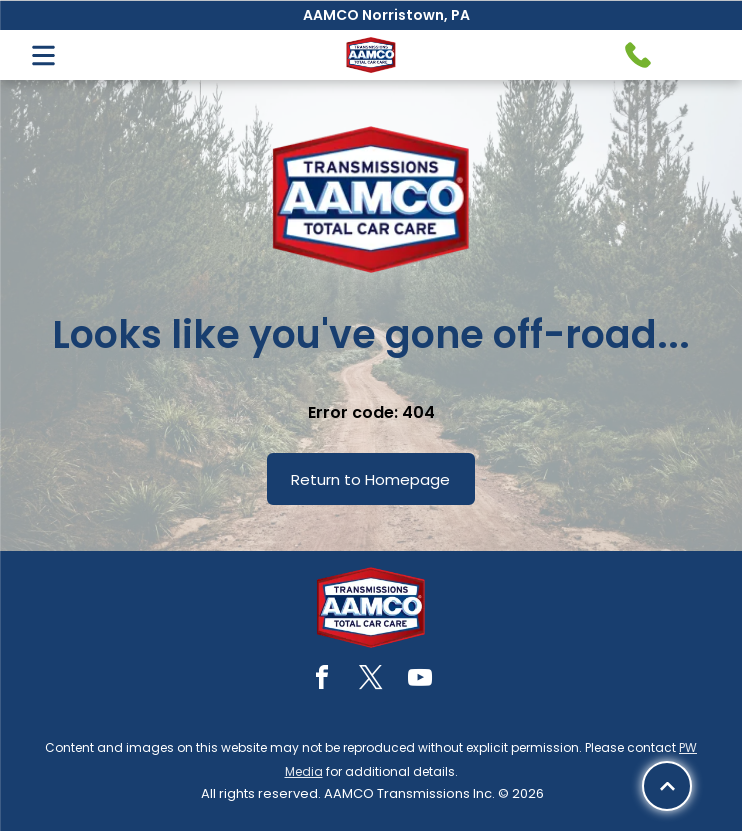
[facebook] (322, 680)
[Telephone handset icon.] (638, 55)
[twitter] (371, 680)
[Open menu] (43, 55)
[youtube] (420, 680)
